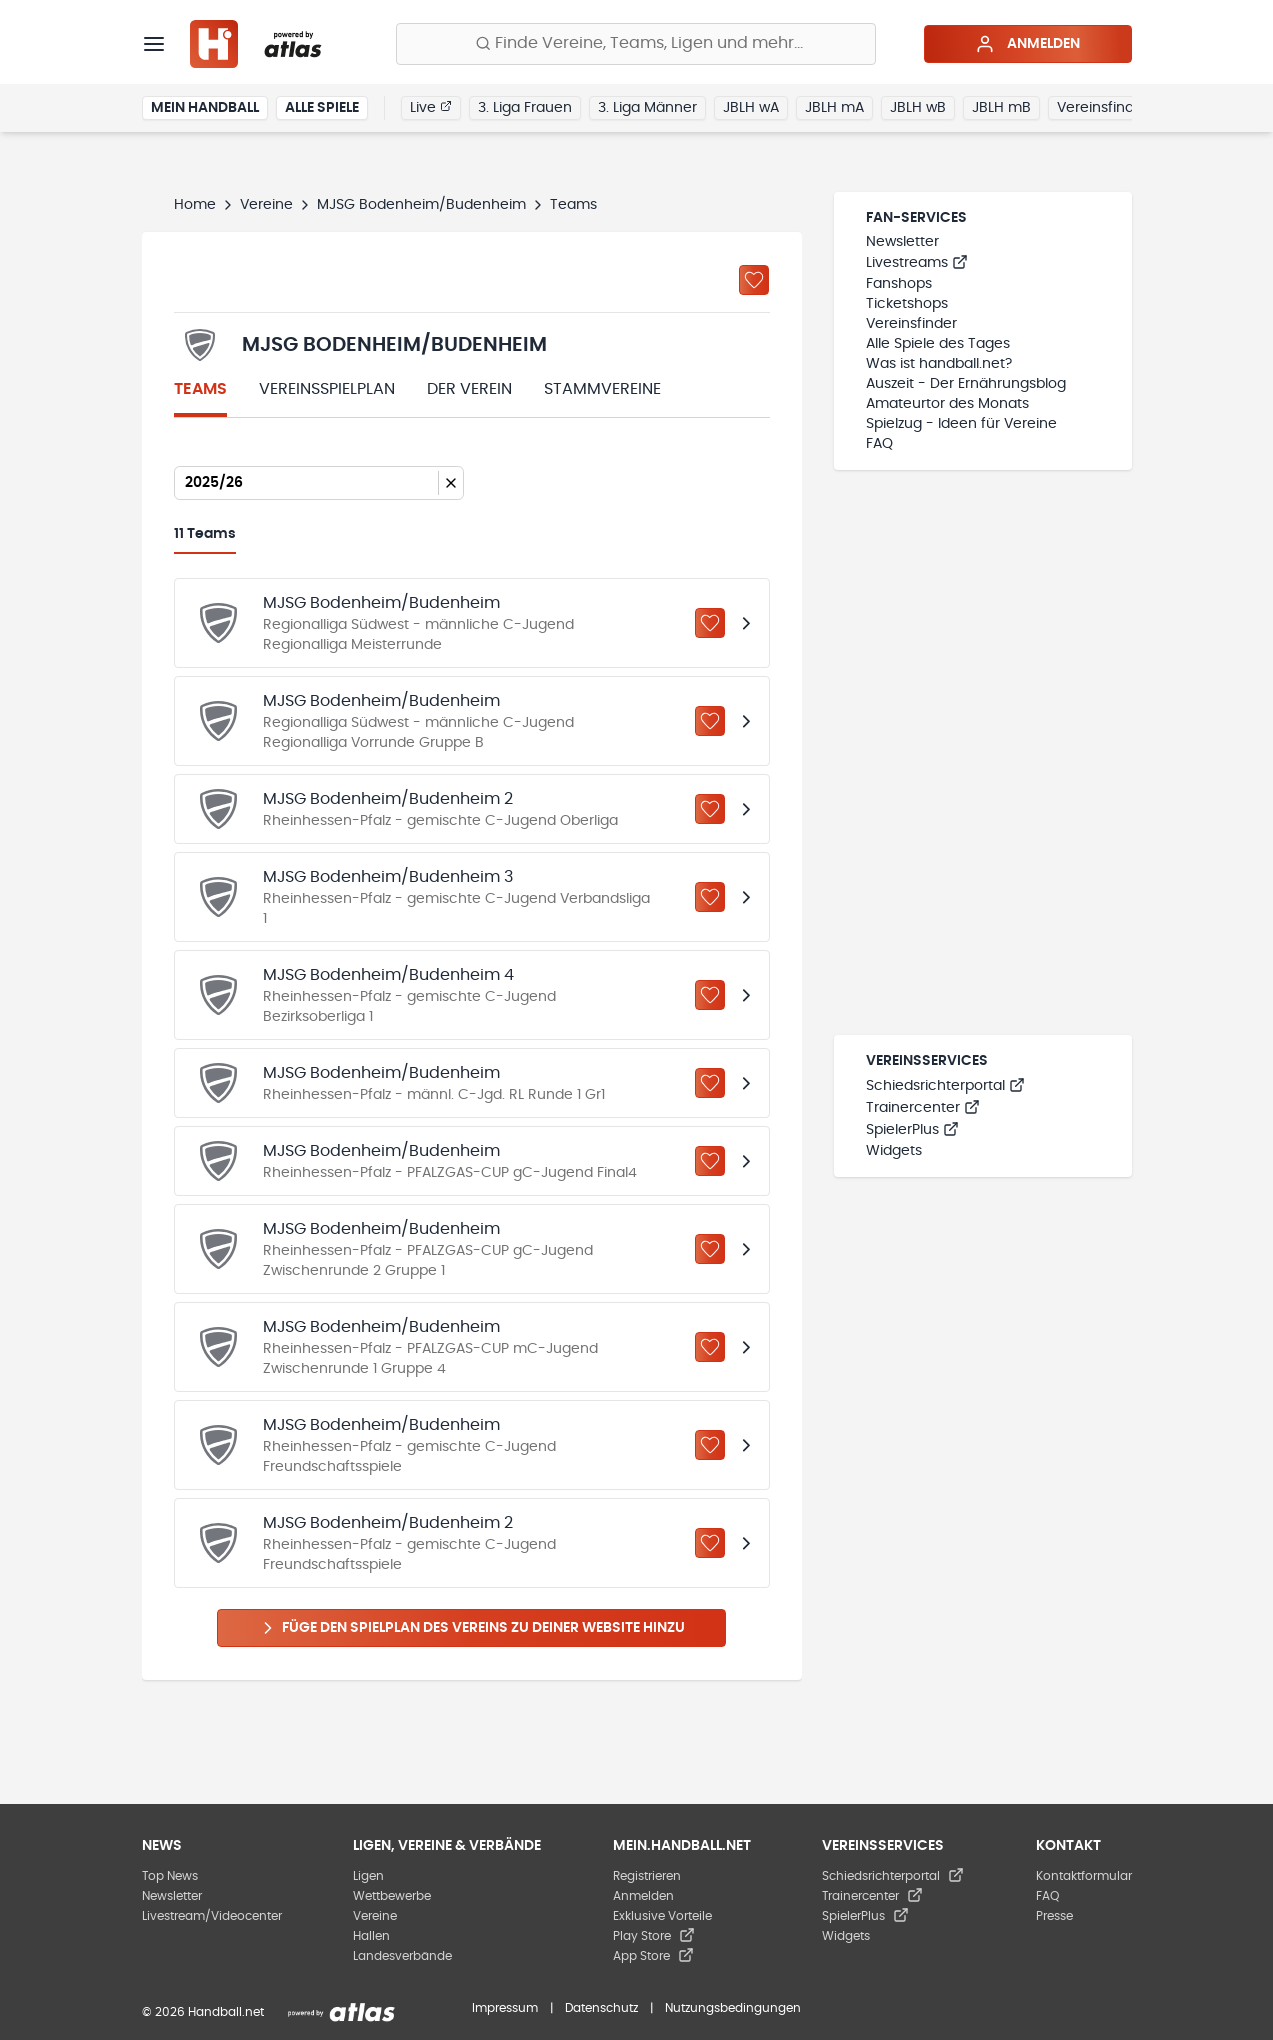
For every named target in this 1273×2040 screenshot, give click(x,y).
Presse (1054, 1916)
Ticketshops (907, 304)
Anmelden (1027, 44)
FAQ (879, 444)
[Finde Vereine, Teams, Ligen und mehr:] (636, 44)
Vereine (266, 205)
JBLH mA (834, 108)
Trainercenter (923, 1108)
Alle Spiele (322, 108)
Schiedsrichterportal (945, 1086)
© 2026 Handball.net (203, 2012)
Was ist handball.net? (939, 364)
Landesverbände (402, 1956)
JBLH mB (1001, 108)
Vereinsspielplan (327, 389)
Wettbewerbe (392, 1896)
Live (431, 107)
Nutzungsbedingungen (733, 2008)
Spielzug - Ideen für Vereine (961, 424)
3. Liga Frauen (525, 108)
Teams (200, 389)
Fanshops (899, 284)
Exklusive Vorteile (662, 1916)
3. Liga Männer (647, 108)
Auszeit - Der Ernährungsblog (966, 384)
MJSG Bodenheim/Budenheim (421, 205)
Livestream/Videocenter (212, 1916)
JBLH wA (751, 108)
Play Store (654, 1936)
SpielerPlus (912, 1130)
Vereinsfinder (1102, 108)
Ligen (368, 1876)
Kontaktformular (1084, 1876)
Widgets (894, 1151)
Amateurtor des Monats (947, 404)
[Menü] (154, 44)
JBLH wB (918, 108)
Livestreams (917, 263)
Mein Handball (205, 108)
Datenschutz (601, 2008)
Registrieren (647, 1876)
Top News (170, 1876)
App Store (653, 1956)
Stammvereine (602, 389)
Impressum (505, 2008)
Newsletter (902, 242)
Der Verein (469, 389)
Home (195, 205)
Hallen (371, 1936)
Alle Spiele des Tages (938, 344)
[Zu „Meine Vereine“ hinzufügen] (754, 280)
